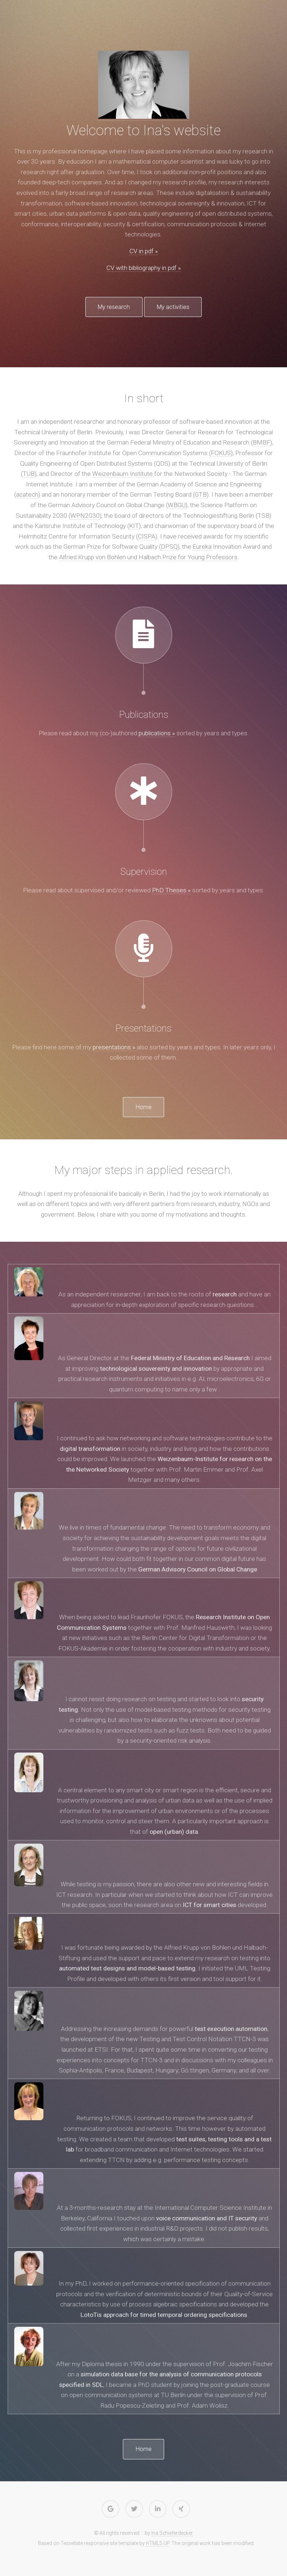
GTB (201, 495)
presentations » (114, 1048)
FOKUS (221, 454)
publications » (157, 734)
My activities (181, 307)
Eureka (202, 547)
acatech (27, 495)
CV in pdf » (143, 251)
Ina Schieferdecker (172, 2536)
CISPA (146, 537)
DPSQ (169, 547)
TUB (29, 474)
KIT (134, 527)
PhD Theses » (171, 891)
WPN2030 (85, 516)
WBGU (177, 506)
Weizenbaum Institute (122, 474)
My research (106, 307)
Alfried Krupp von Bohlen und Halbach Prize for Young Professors (148, 558)
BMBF (261, 443)
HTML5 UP (157, 2546)
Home (143, 1108)
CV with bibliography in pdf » (143, 267)
